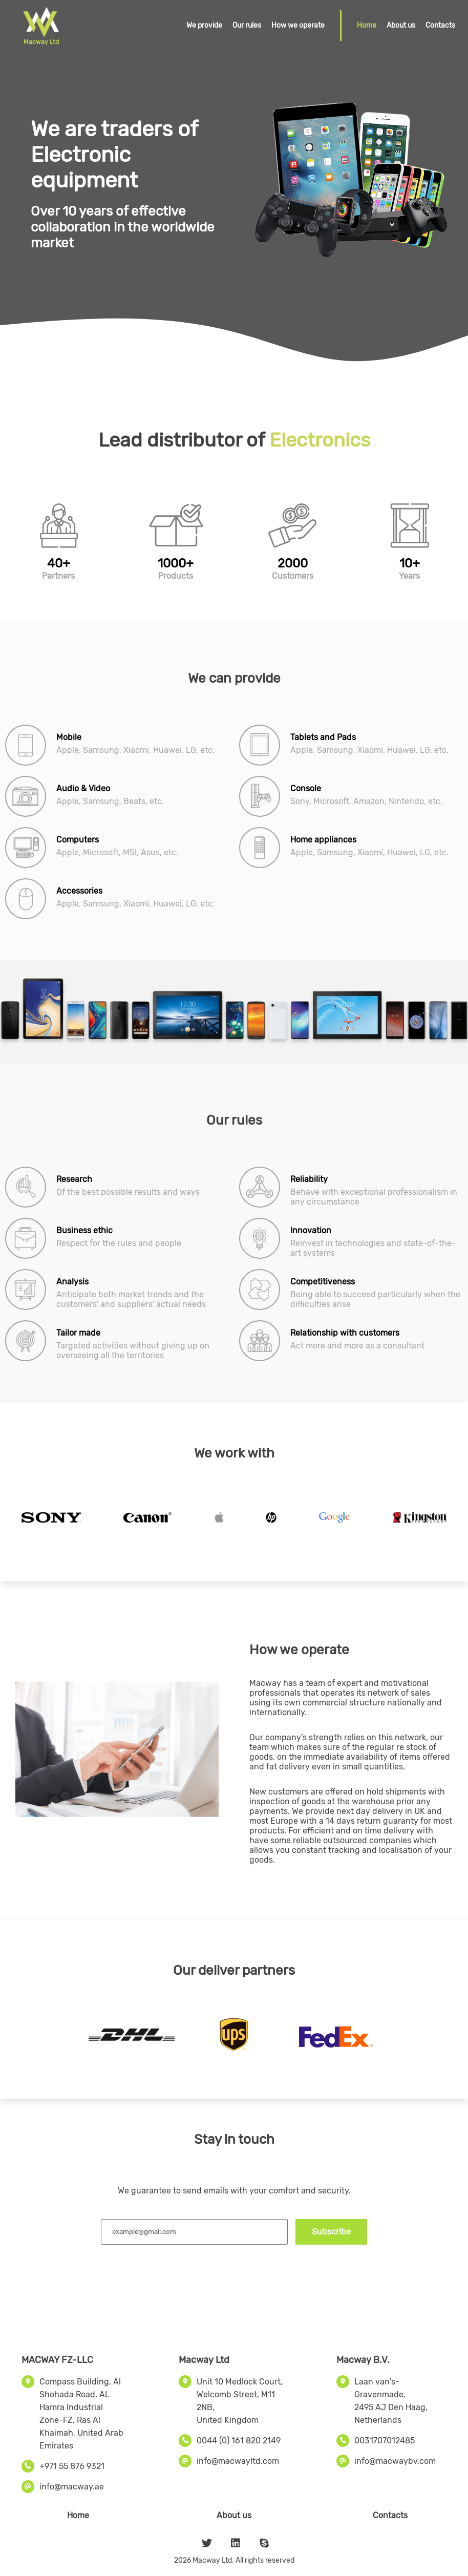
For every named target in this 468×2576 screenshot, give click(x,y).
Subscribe (331, 2231)
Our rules (246, 25)
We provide (204, 25)
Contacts (440, 25)
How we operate (298, 25)
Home (366, 25)
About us (401, 25)
